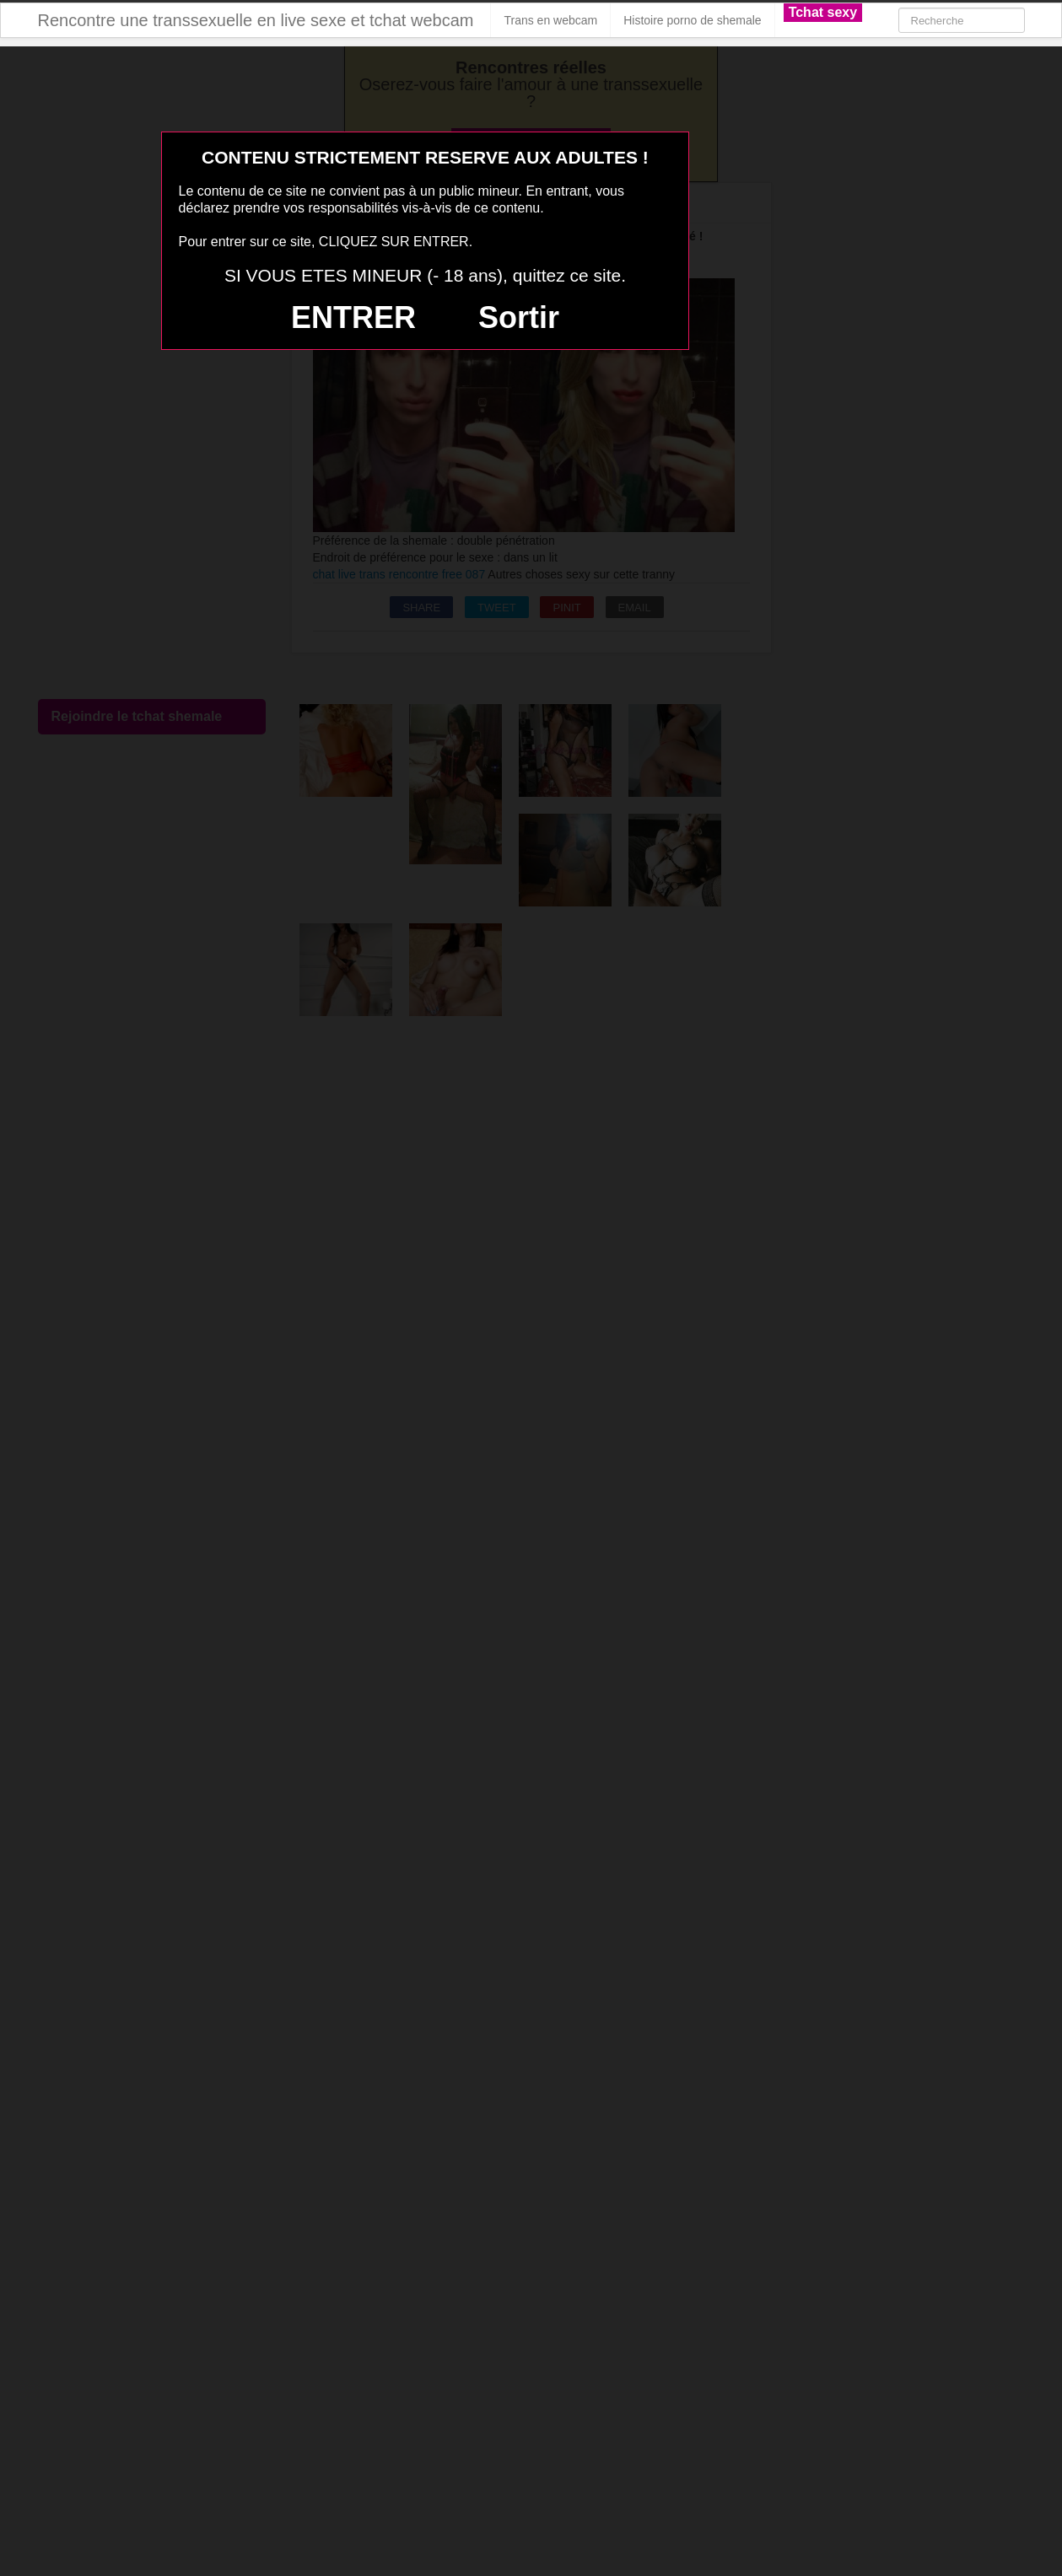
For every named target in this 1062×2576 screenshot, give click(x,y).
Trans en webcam (550, 20)
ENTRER (353, 317)
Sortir (518, 317)
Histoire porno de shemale (692, 20)
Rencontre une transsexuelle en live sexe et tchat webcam (256, 20)
